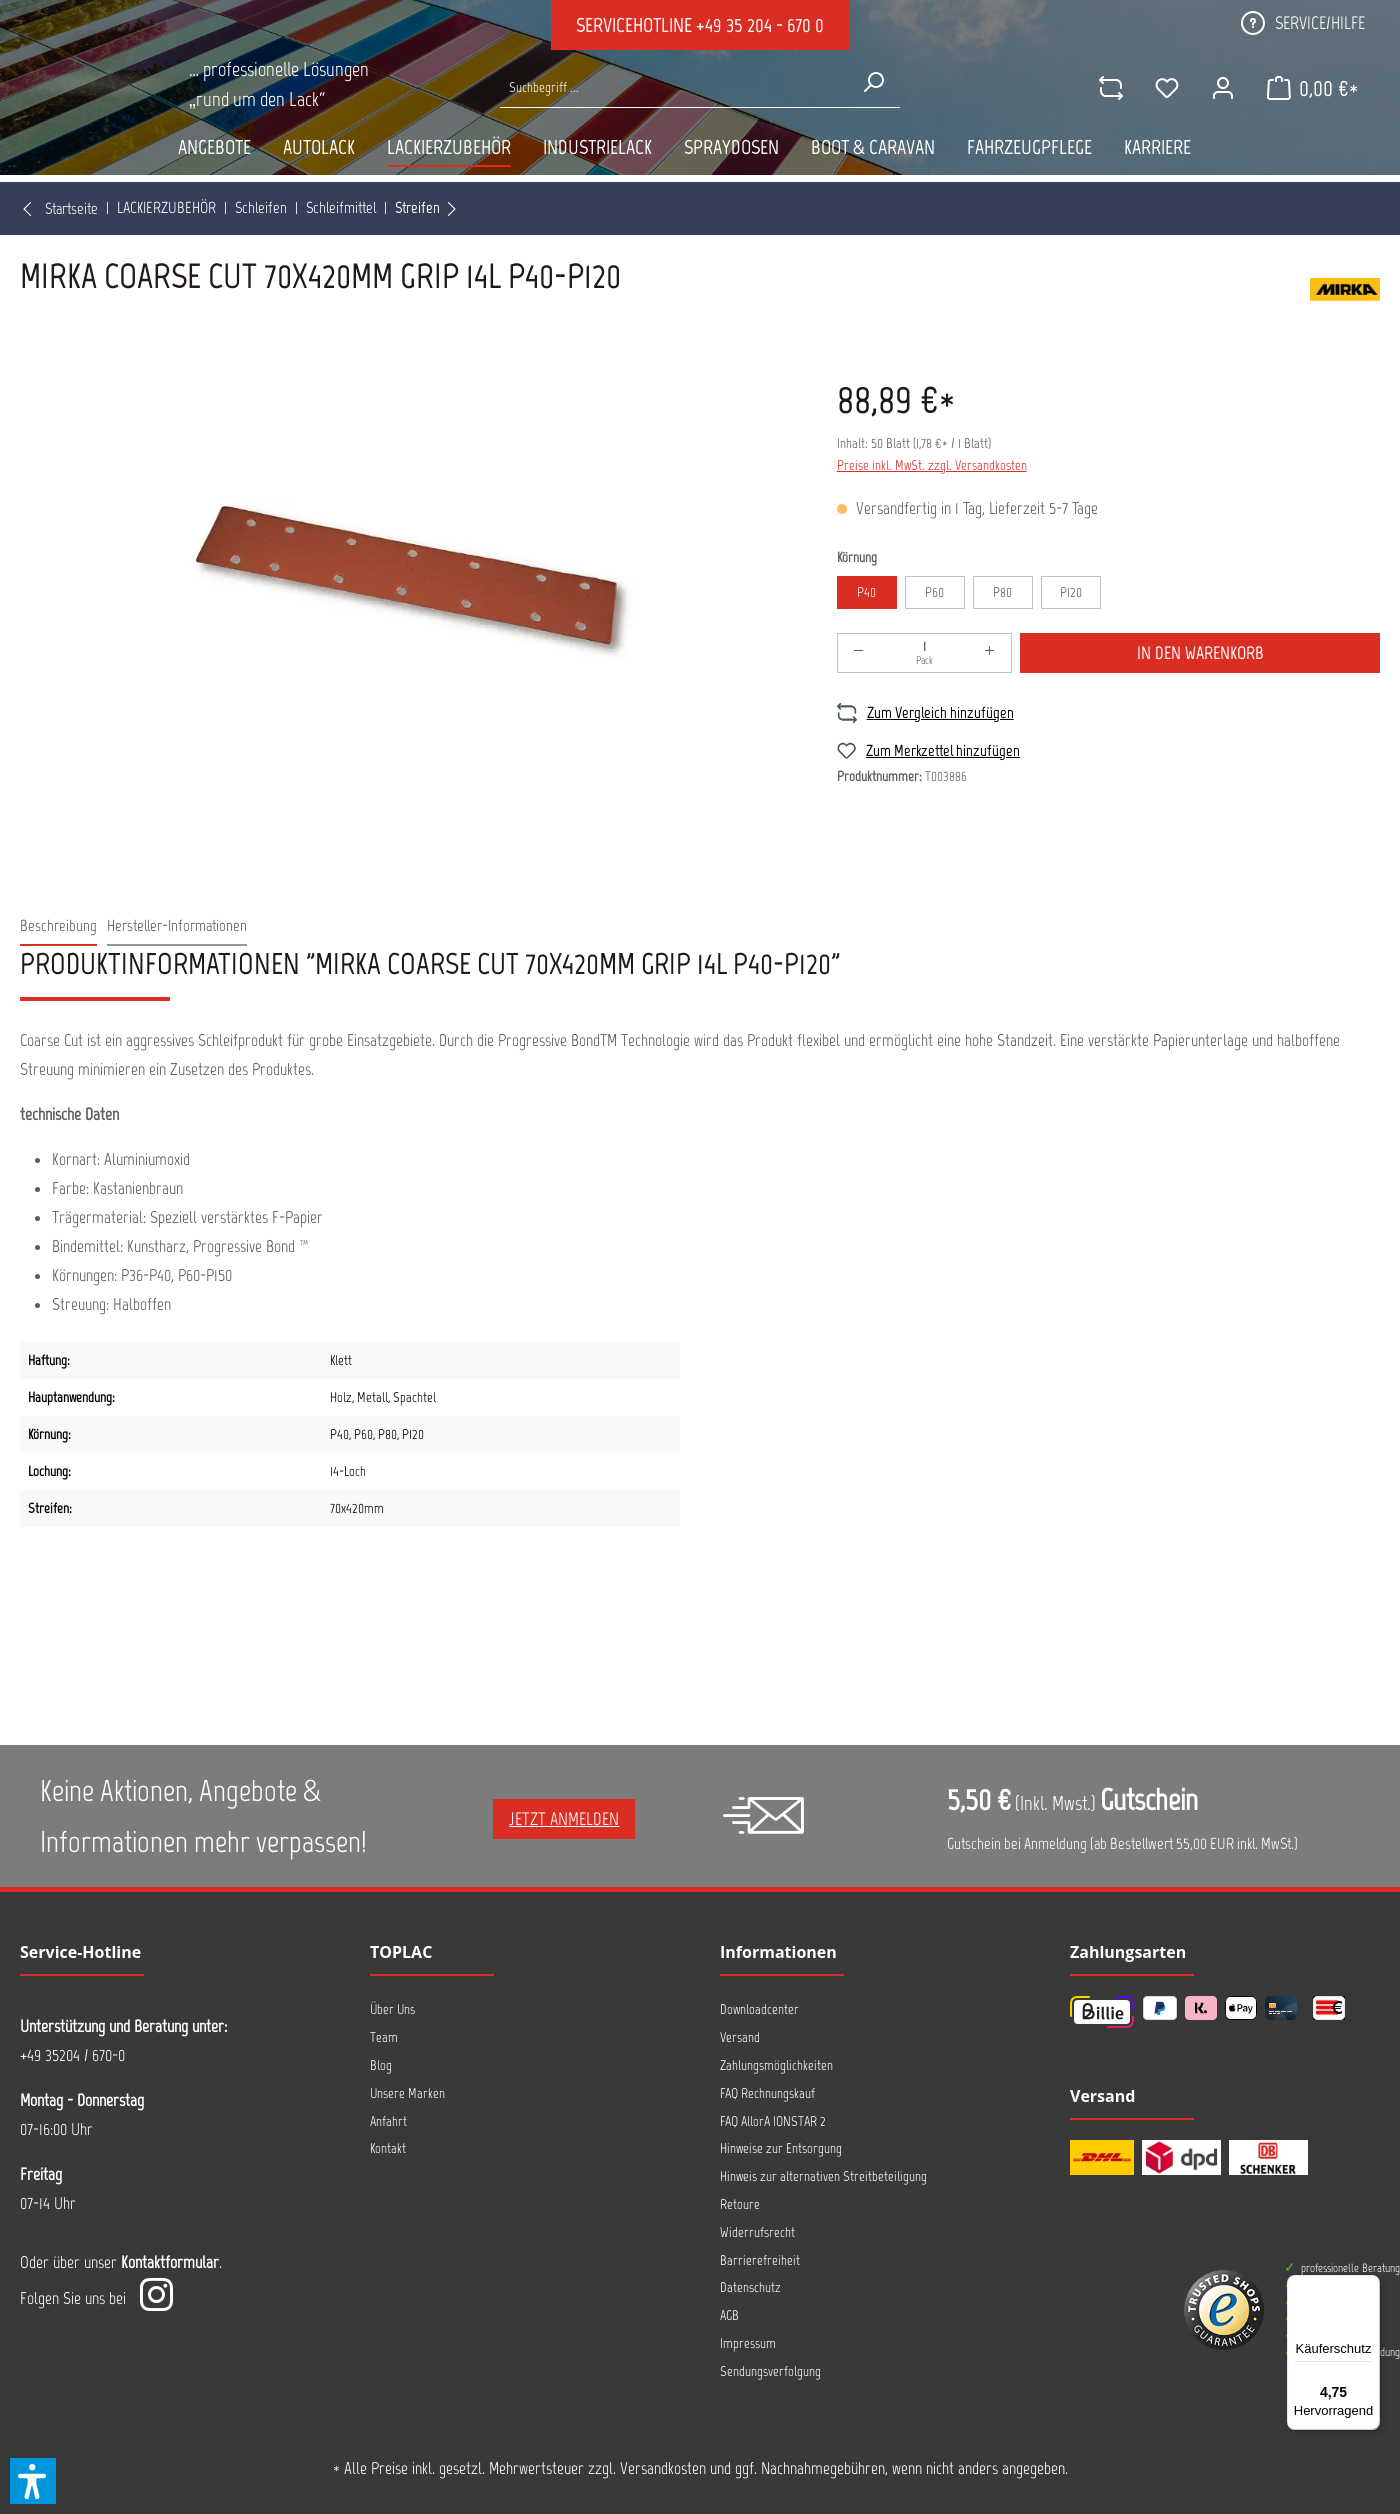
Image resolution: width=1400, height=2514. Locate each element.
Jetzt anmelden (564, 1819)
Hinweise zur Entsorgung (781, 2148)
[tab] (58, 926)
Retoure (740, 2204)
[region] (408, 580)
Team (384, 2037)
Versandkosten (663, 2468)
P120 (1071, 592)
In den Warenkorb (1200, 653)
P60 (934, 592)
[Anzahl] (925, 653)
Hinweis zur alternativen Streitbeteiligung (823, 2176)
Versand (740, 2037)
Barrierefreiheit (760, 2260)
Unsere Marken (407, 2093)
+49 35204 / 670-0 (72, 2055)
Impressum (748, 2343)
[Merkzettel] (1163, 120)
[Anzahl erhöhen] (990, 653)
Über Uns (392, 2009)
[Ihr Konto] (1219, 120)
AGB (729, 2315)
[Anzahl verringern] (859, 653)
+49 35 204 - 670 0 (760, 25)
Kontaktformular (170, 2262)
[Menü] (1368, 2287)
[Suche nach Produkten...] (673, 119)
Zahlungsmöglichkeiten (776, 2065)
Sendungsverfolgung (770, 2371)
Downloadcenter (759, 2009)
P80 (1002, 592)
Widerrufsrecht (757, 2232)
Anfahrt (388, 2121)
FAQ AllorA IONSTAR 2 (773, 2121)
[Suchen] (873, 114)
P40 (866, 592)
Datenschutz (750, 2287)
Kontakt (388, 2148)
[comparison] (1107, 120)
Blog (381, 2065)
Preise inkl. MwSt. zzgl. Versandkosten (932, 465)
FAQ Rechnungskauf (767, 2093)
